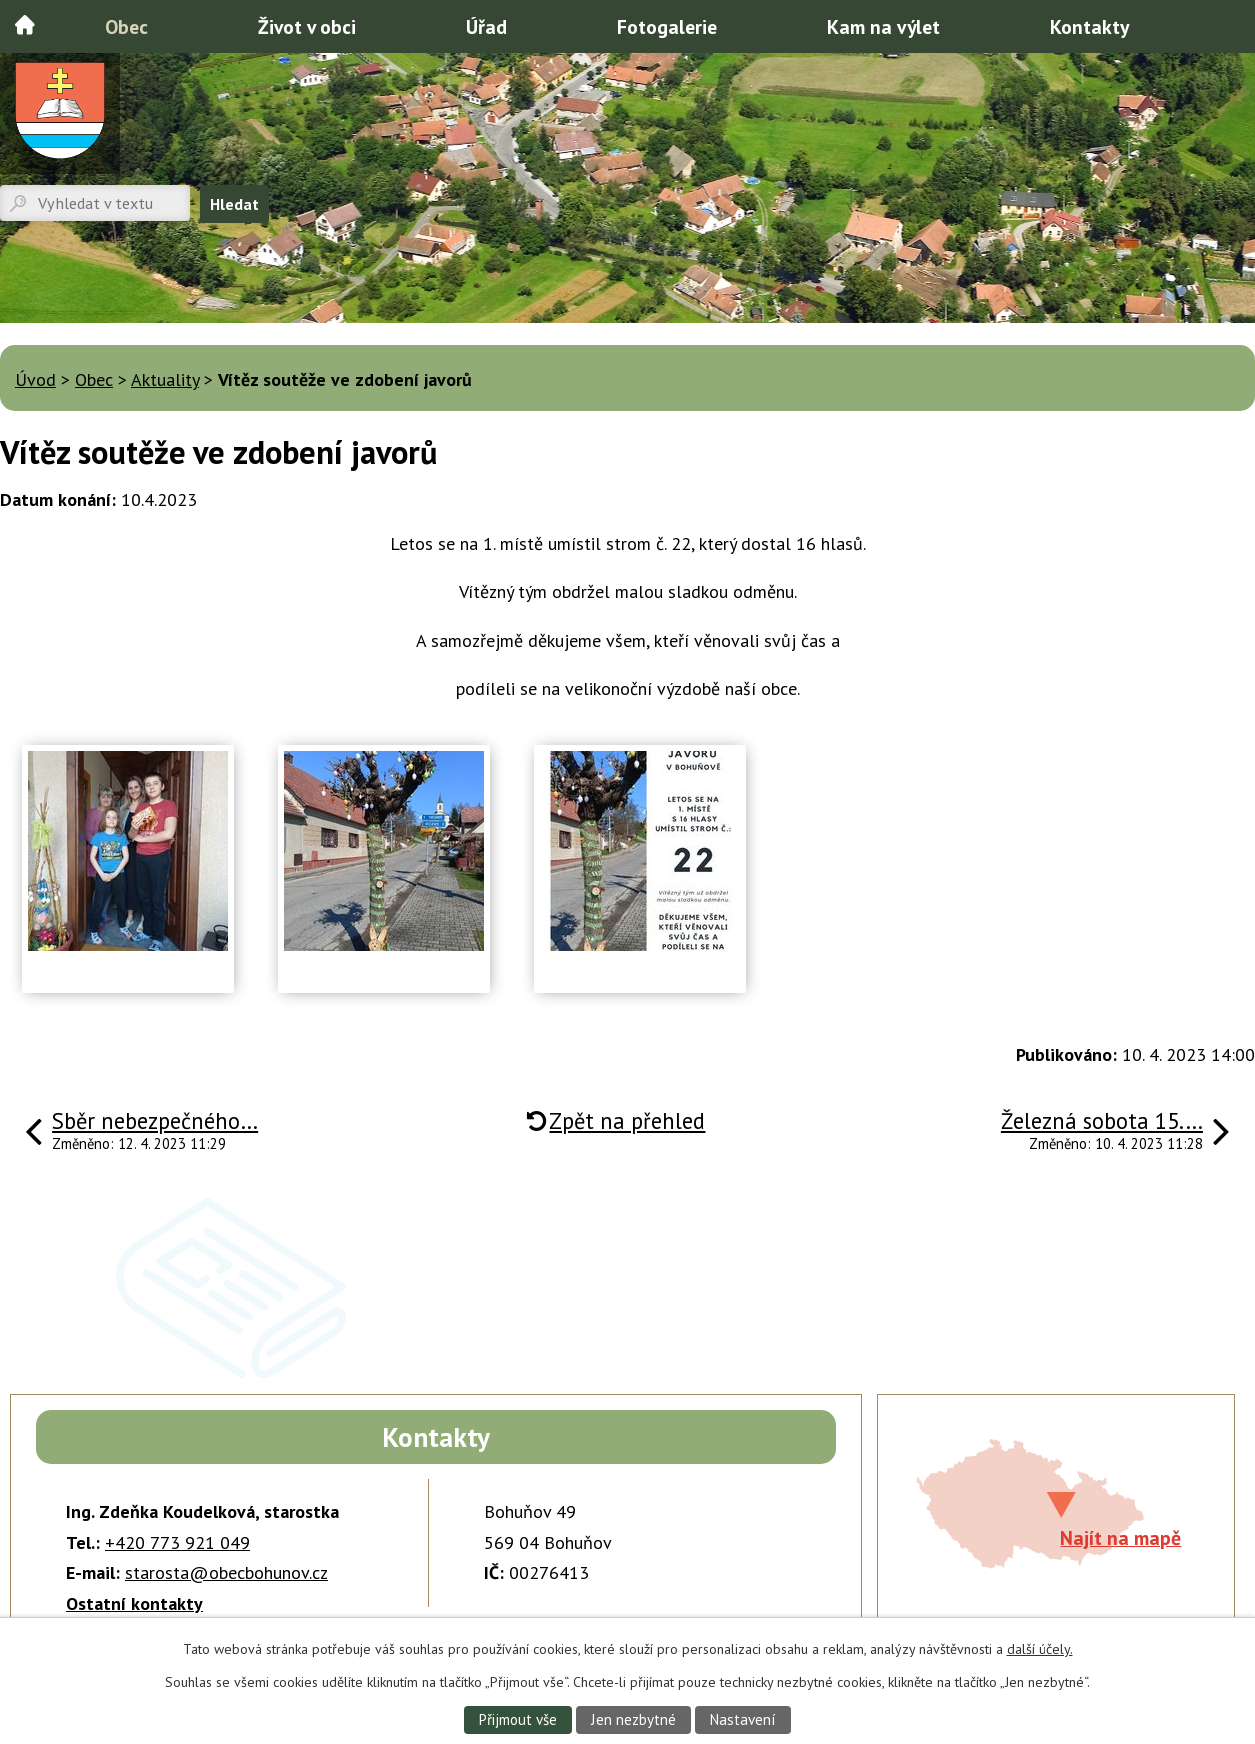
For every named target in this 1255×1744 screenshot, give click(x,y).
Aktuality (165, 379)
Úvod (25, 25)
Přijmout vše (515, 1719)
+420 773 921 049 (177, 1542)
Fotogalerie (667, 26)
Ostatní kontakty (134, 1603)
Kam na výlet (883, 26)
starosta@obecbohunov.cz (226, 1572)
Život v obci (307, 26)
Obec (126, 26)
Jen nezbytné (633, 1719)
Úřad (486, 26)
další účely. (1040, 1648)
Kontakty (1089, 26)
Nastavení (745, 1719)
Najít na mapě (1120, 1537)
